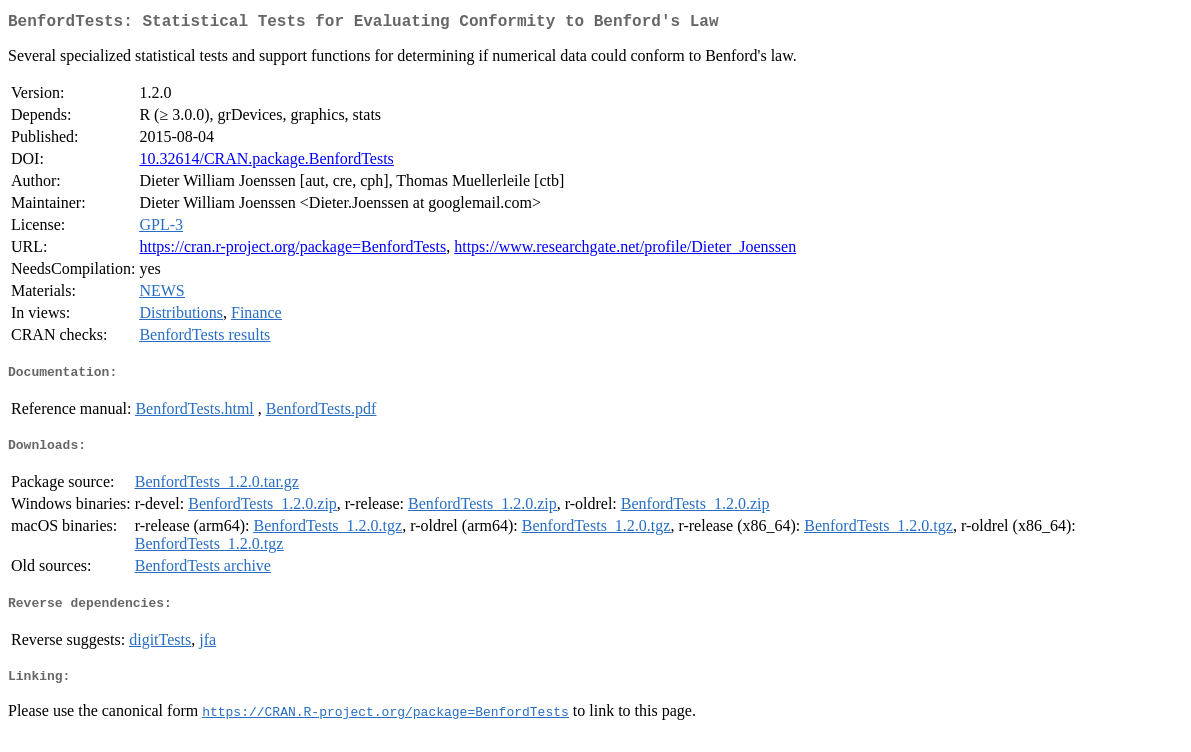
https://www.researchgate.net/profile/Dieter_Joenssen (625, 250)
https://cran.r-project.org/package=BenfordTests (292, 250)
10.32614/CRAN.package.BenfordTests (266, 162)
